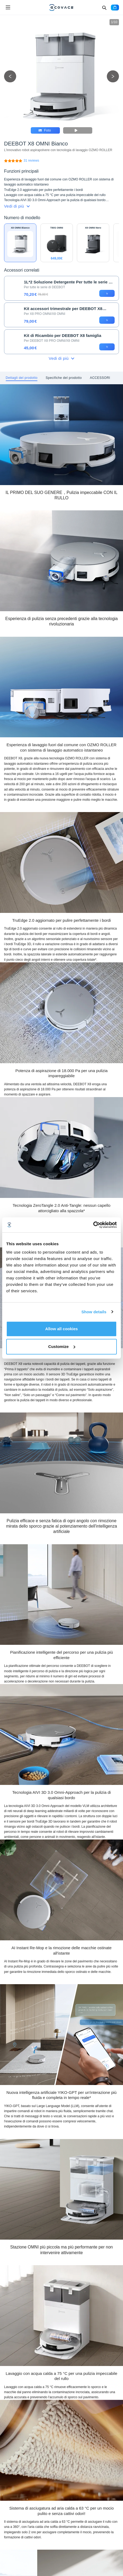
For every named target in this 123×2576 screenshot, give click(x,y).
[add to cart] (107, 293)
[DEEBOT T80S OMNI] (56, 242)
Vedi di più (17, 206)
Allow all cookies (61, 1328)
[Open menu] (8, 7)
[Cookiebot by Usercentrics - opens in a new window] (93, 1224)
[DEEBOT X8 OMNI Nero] (93, 242)
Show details (94, 1312)
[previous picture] (10, 76)
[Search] (104, 7)
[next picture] (113, 76)
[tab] (21, 378)
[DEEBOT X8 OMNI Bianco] (31, 160)
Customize (61, 1346)
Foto (45, 130)
